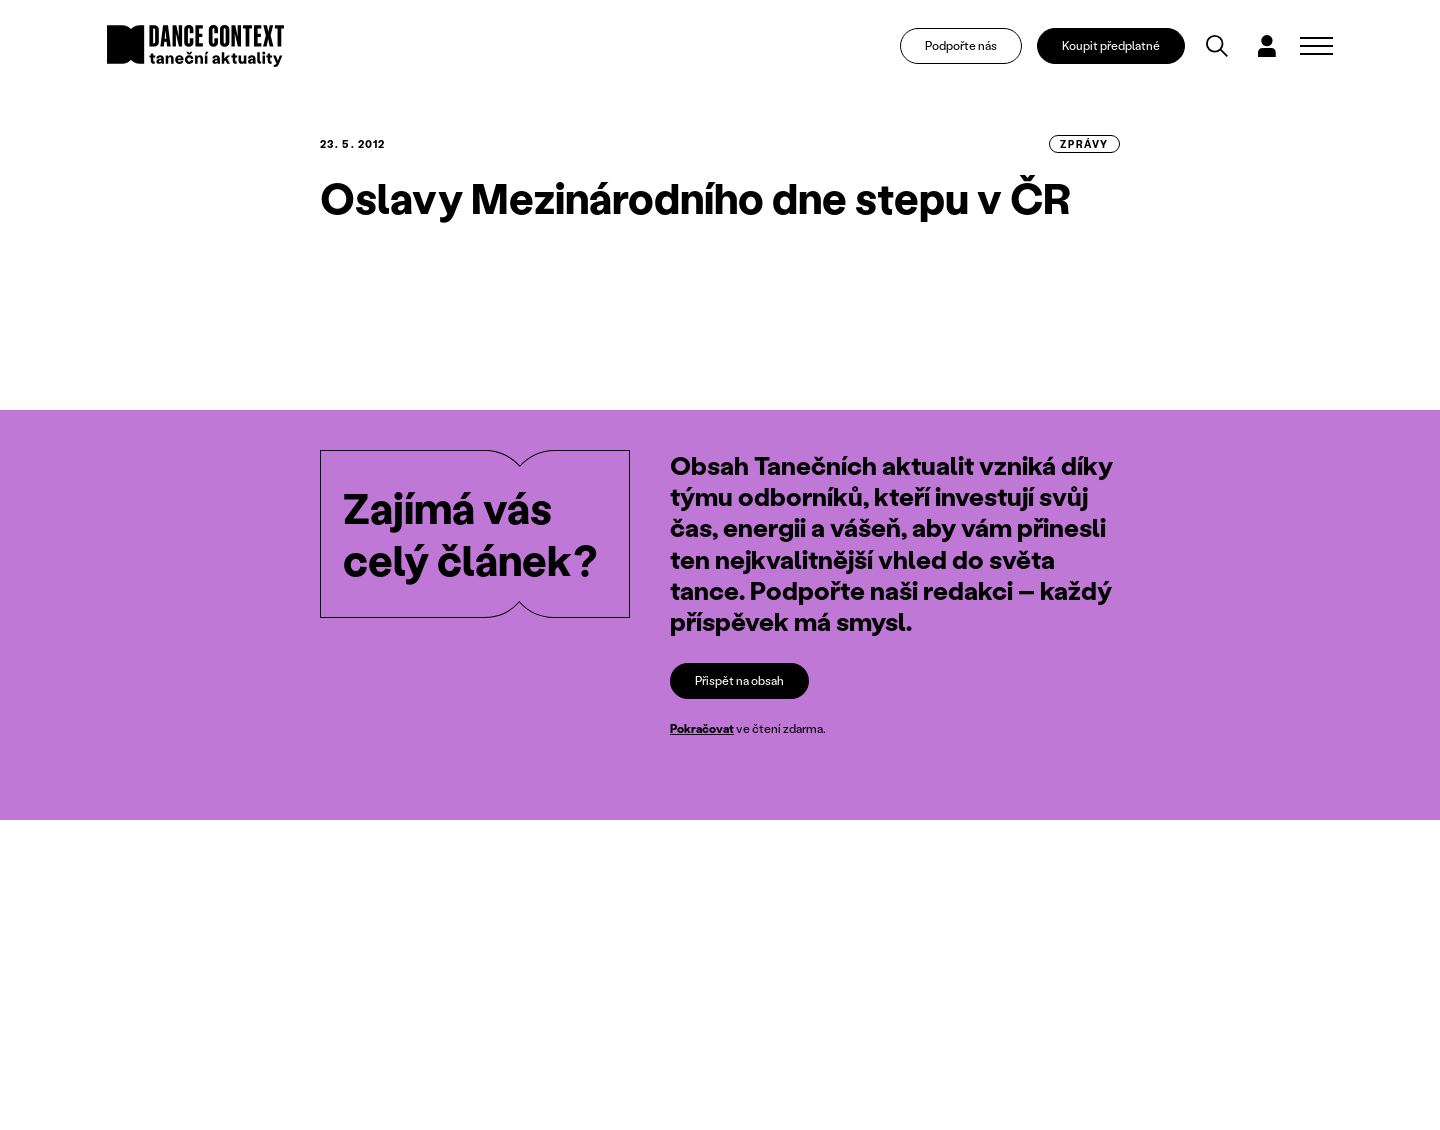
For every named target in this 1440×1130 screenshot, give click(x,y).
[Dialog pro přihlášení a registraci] (1267, 46)
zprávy (1084, 144)
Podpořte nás (961, 45)
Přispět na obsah (739, 680)
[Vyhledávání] (1217, 46)
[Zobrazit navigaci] (1316, 46)
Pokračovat (702, 728)
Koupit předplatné (1111, 45)
